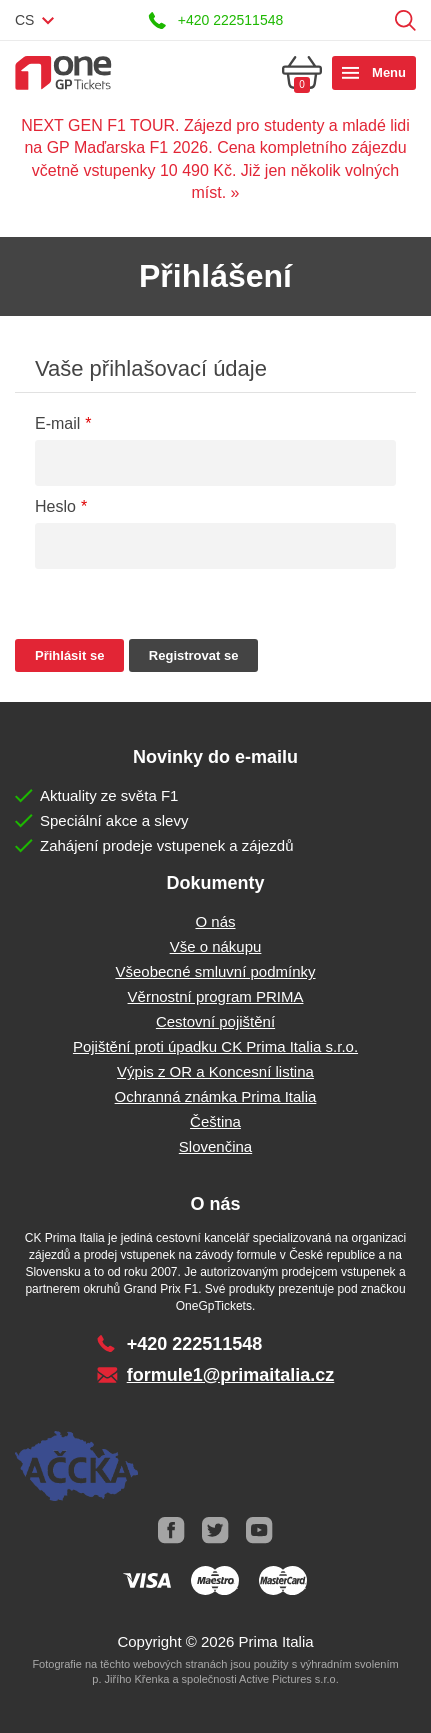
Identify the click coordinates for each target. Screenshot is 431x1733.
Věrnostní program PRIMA (216, 996)
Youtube (260, 1531)
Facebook (172, 1531)
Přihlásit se (374, 20)
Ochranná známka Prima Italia (216, 1096)
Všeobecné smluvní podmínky (215, 971)
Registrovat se (194, 655)
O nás (215, 921)
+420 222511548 (231, 20)
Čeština (215, 1121)
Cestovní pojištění (215, 1021)
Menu (389, 72)
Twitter (216, 1531)
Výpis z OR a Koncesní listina (215, 1071)
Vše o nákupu (216, 946)
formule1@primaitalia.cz (231, 1375)
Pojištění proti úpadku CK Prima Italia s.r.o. (215, 1046)
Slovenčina (215, 1146)
